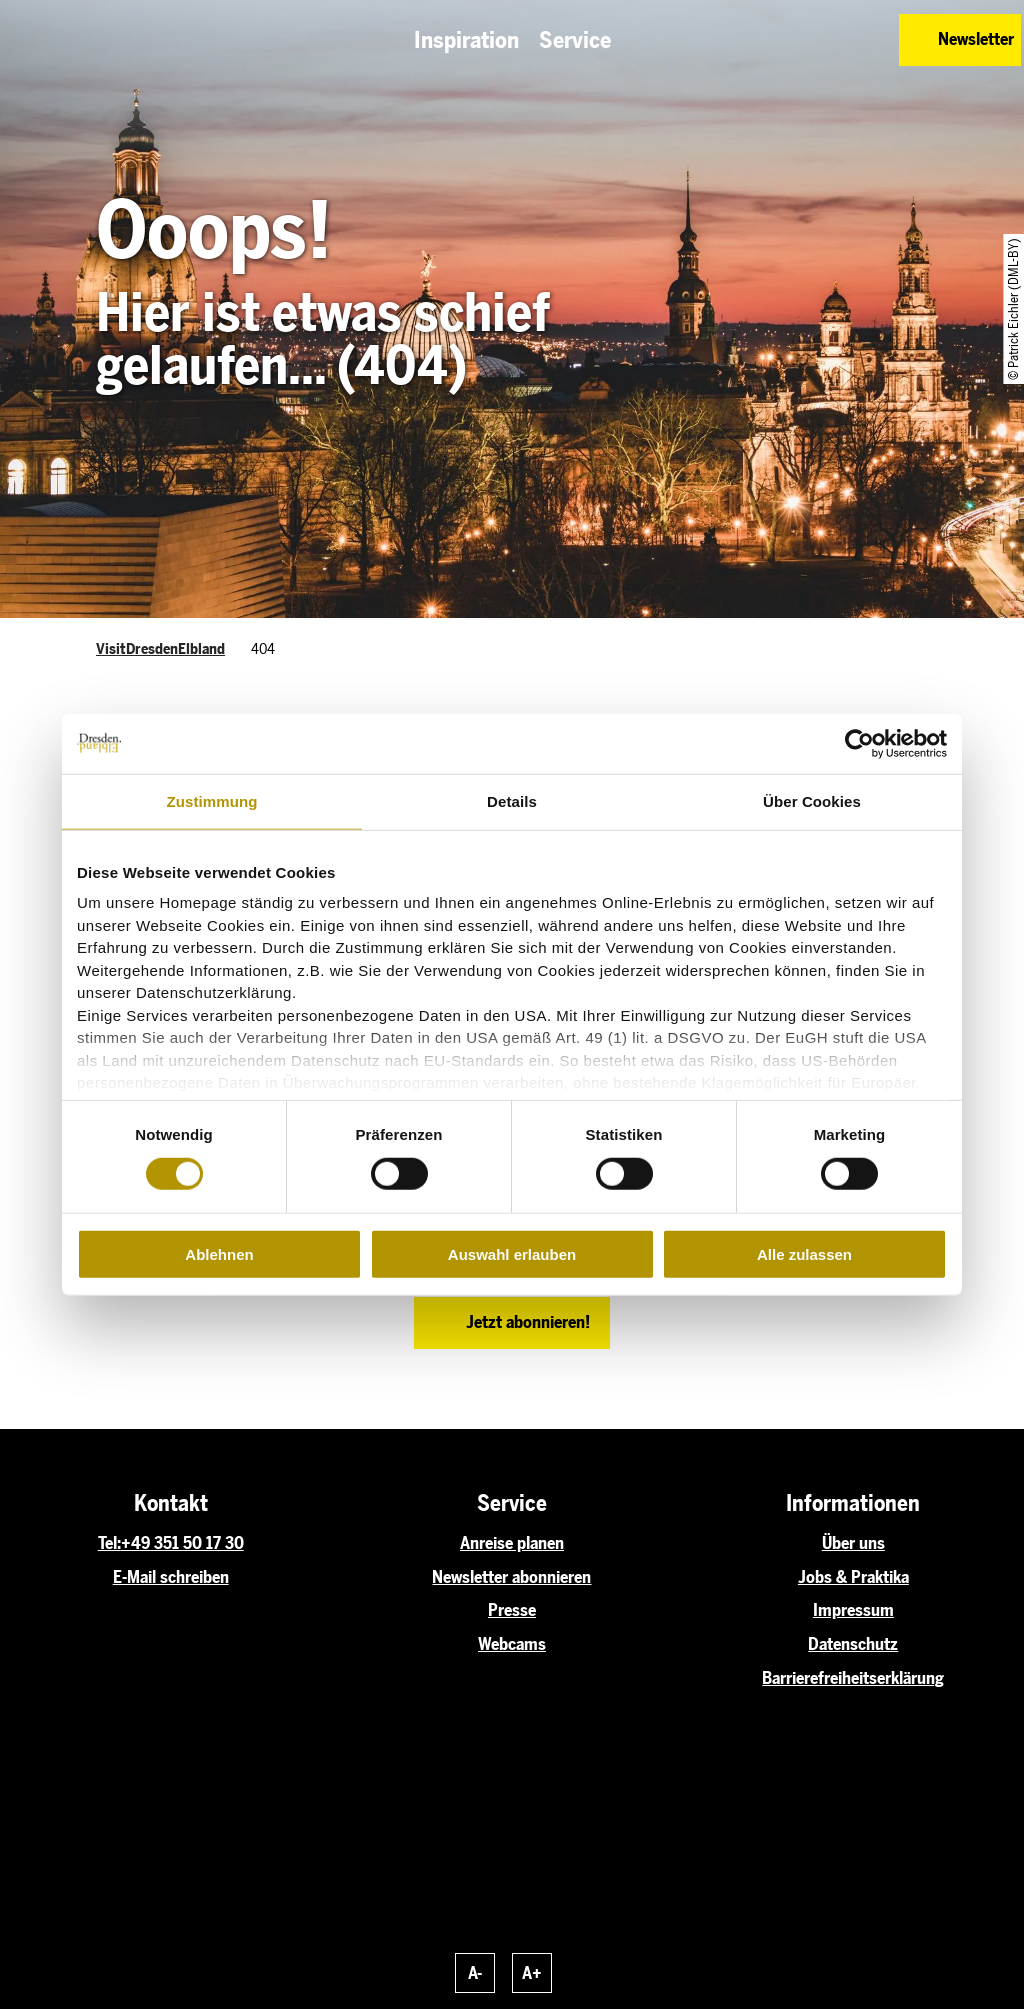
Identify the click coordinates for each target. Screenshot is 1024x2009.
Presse (512, 1610)
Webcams (512, 1644)
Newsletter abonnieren (511, 1577)
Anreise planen (512, 1543)
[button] (786, 40)
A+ (532, 1973)
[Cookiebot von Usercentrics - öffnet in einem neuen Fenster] (859, 743)
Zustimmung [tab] (212, 800)
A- (475, 1973)
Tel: (109, 1543)
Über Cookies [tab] (812, 800)
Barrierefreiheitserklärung (853, 1678)
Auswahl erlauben (512, 1254)
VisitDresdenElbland (160, 649)
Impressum (853, 1610)
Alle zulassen (804, 1254)
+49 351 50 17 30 (182, 1543)
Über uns (853, 1543)
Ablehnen (219, 1254)
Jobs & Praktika (853, 1577)
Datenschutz (853, 1644)
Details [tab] (512, 800)
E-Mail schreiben (171, 1577)
